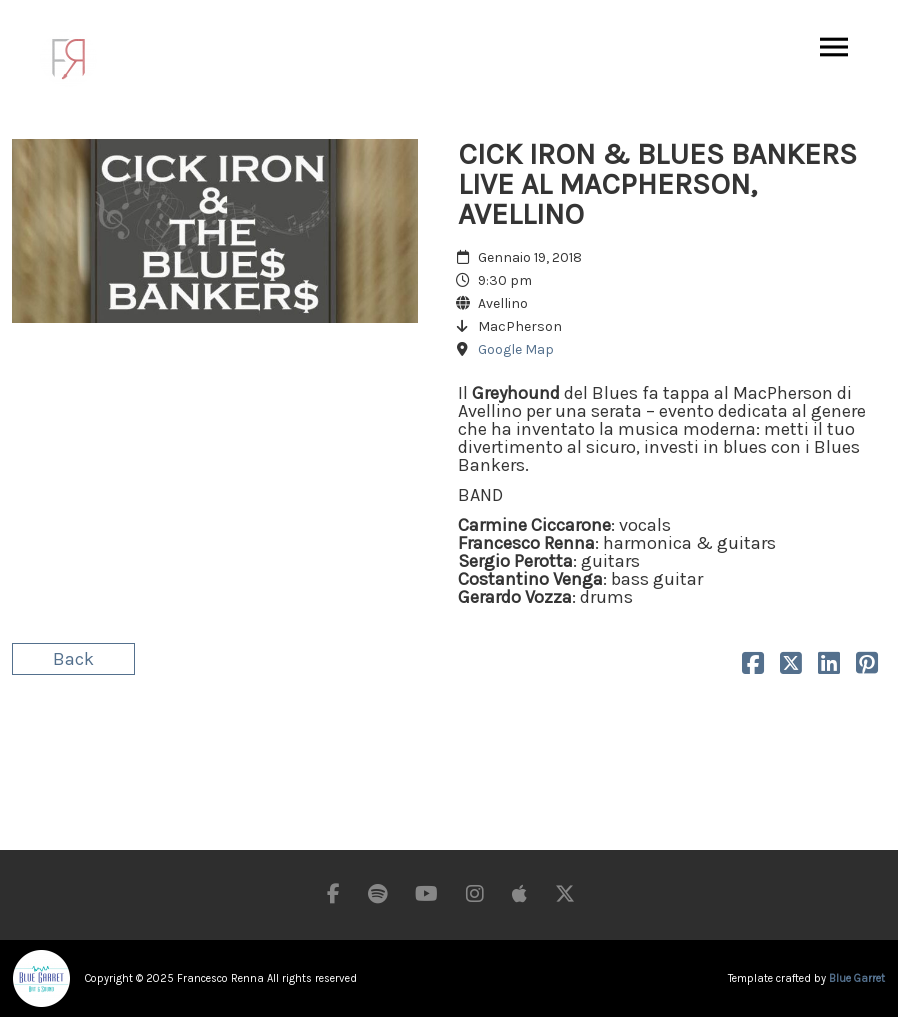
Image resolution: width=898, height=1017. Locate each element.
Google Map (516, 349)
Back (73, 659)
